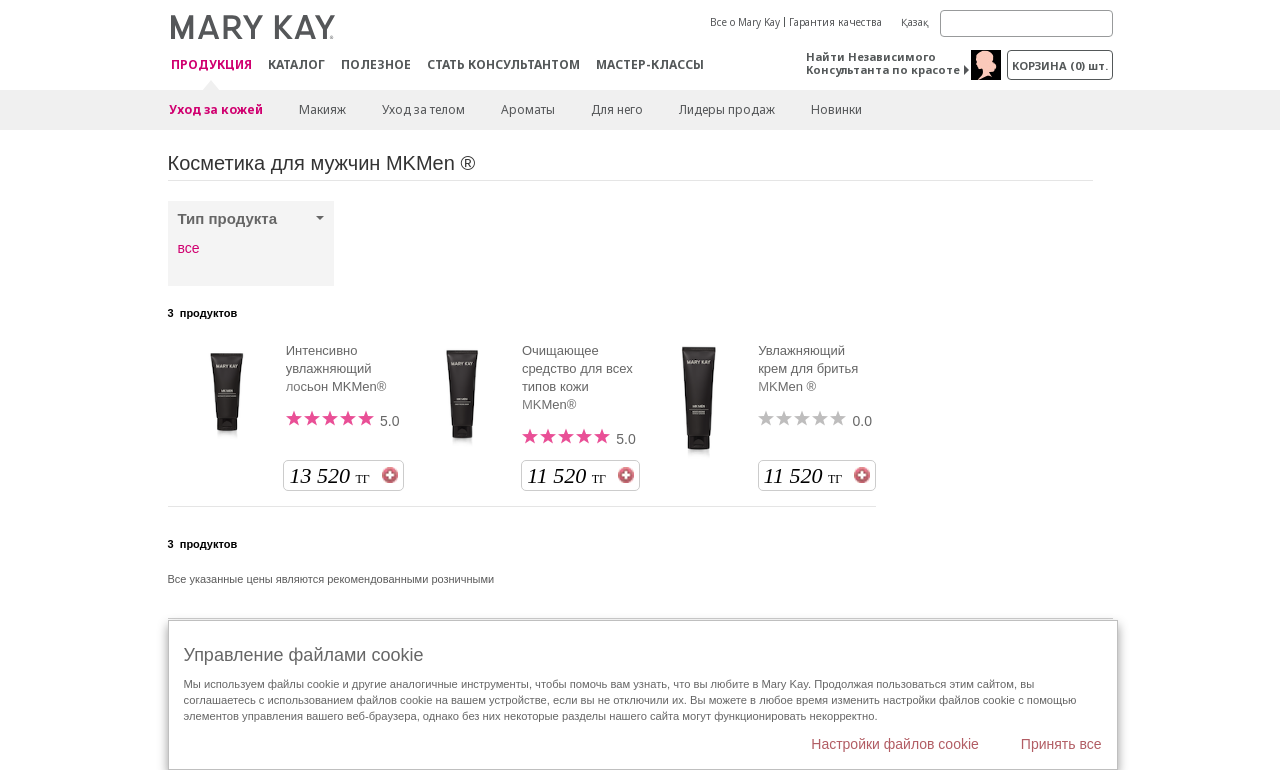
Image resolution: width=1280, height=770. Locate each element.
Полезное (376, 64)
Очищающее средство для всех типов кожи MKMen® (577, 377)
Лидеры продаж (727, 109)
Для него (617, 109)
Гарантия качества (835, 22)
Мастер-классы (650, 64)
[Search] (1026, 23)
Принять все (1061, 744)
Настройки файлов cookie (895, 744)
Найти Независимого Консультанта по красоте (883, 63)
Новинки (836, 109)
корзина (1060, 65)
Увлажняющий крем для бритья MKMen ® (808, 368)
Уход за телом (423, 109)
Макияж (322, 109)
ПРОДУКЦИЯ (211, 65)
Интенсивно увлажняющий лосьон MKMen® (336, 368)
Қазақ (915, 22)
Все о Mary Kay (745, 22)
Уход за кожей (216, 109)
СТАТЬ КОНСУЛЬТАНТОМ (503, 64)
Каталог (296, 64)
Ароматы (528, 109)
